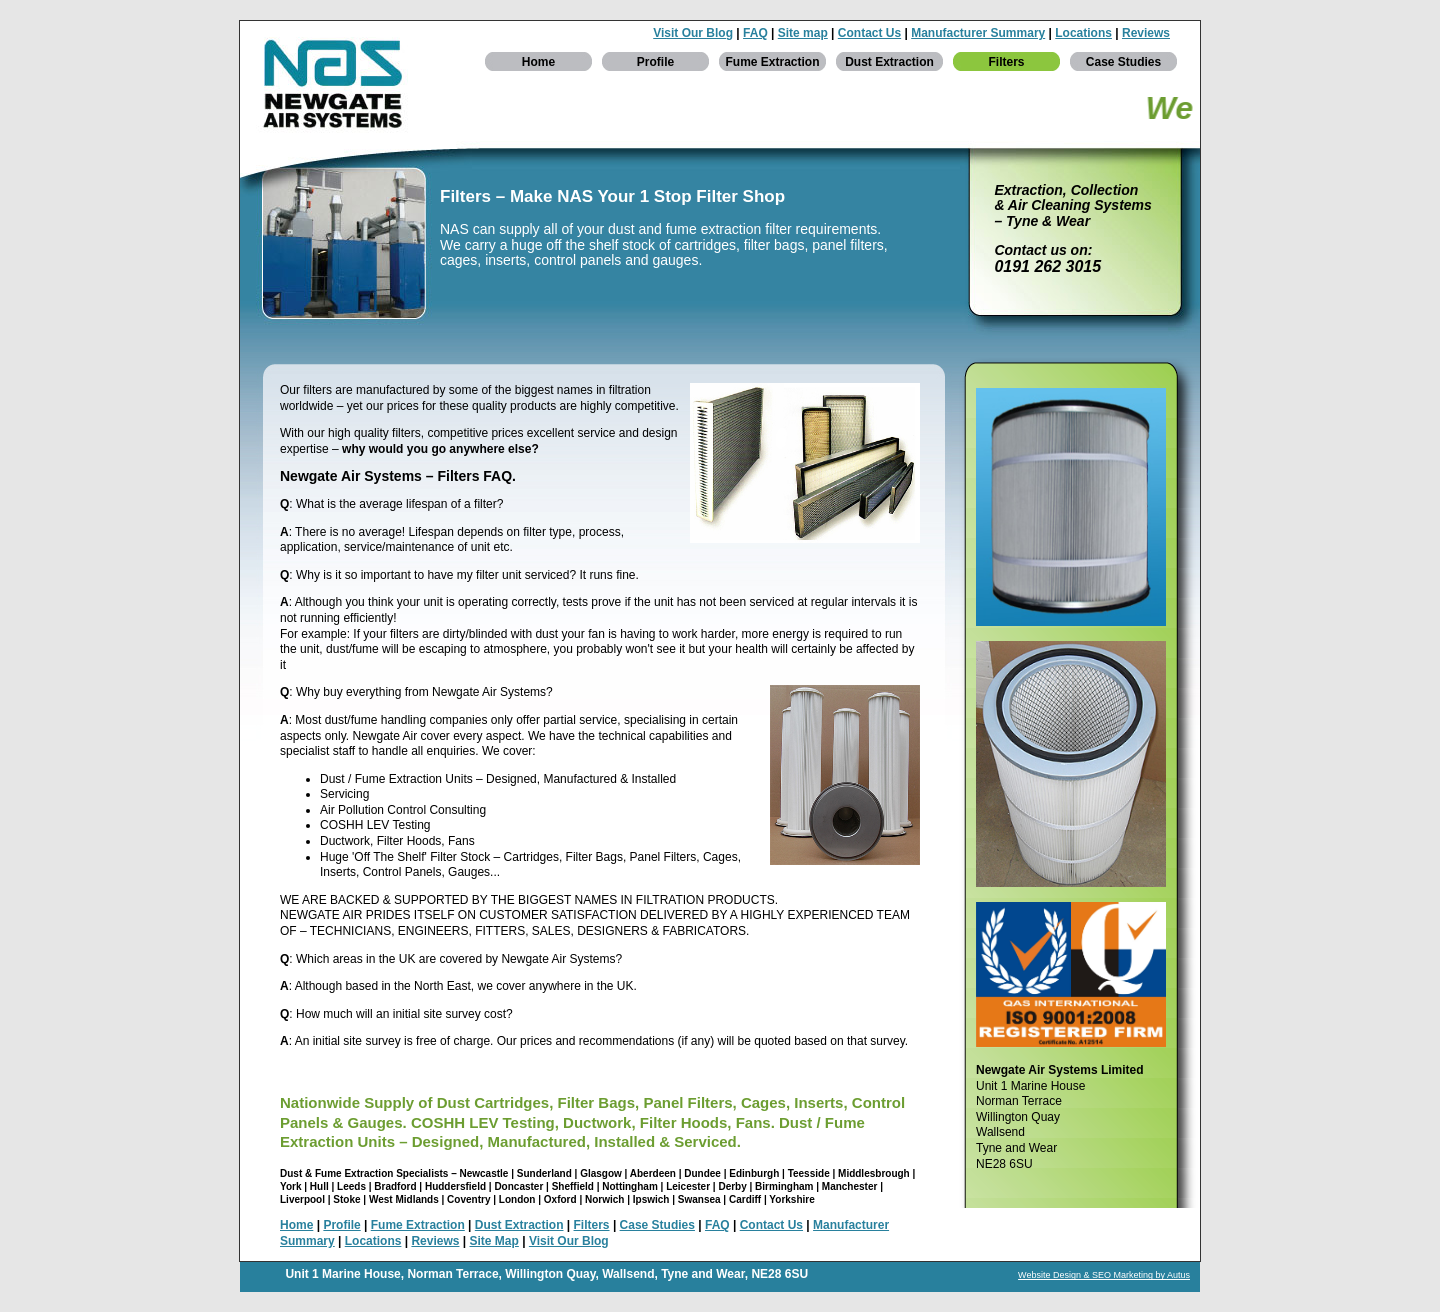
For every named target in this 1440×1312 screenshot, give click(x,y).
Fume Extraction (772, 62)
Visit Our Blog (693, 33)
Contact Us (869, 33)
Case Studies (1123, 62)
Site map (803, 33)
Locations (1083, 33)
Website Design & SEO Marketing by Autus (1104, 1275)
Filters (1006, 62)
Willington (534, 1274)
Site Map (494, 1241)
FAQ (755, 33)
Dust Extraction (889, 62)
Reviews (1146, 33)
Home (538, 62)
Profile (655, 62)
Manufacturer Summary (978, 33)
